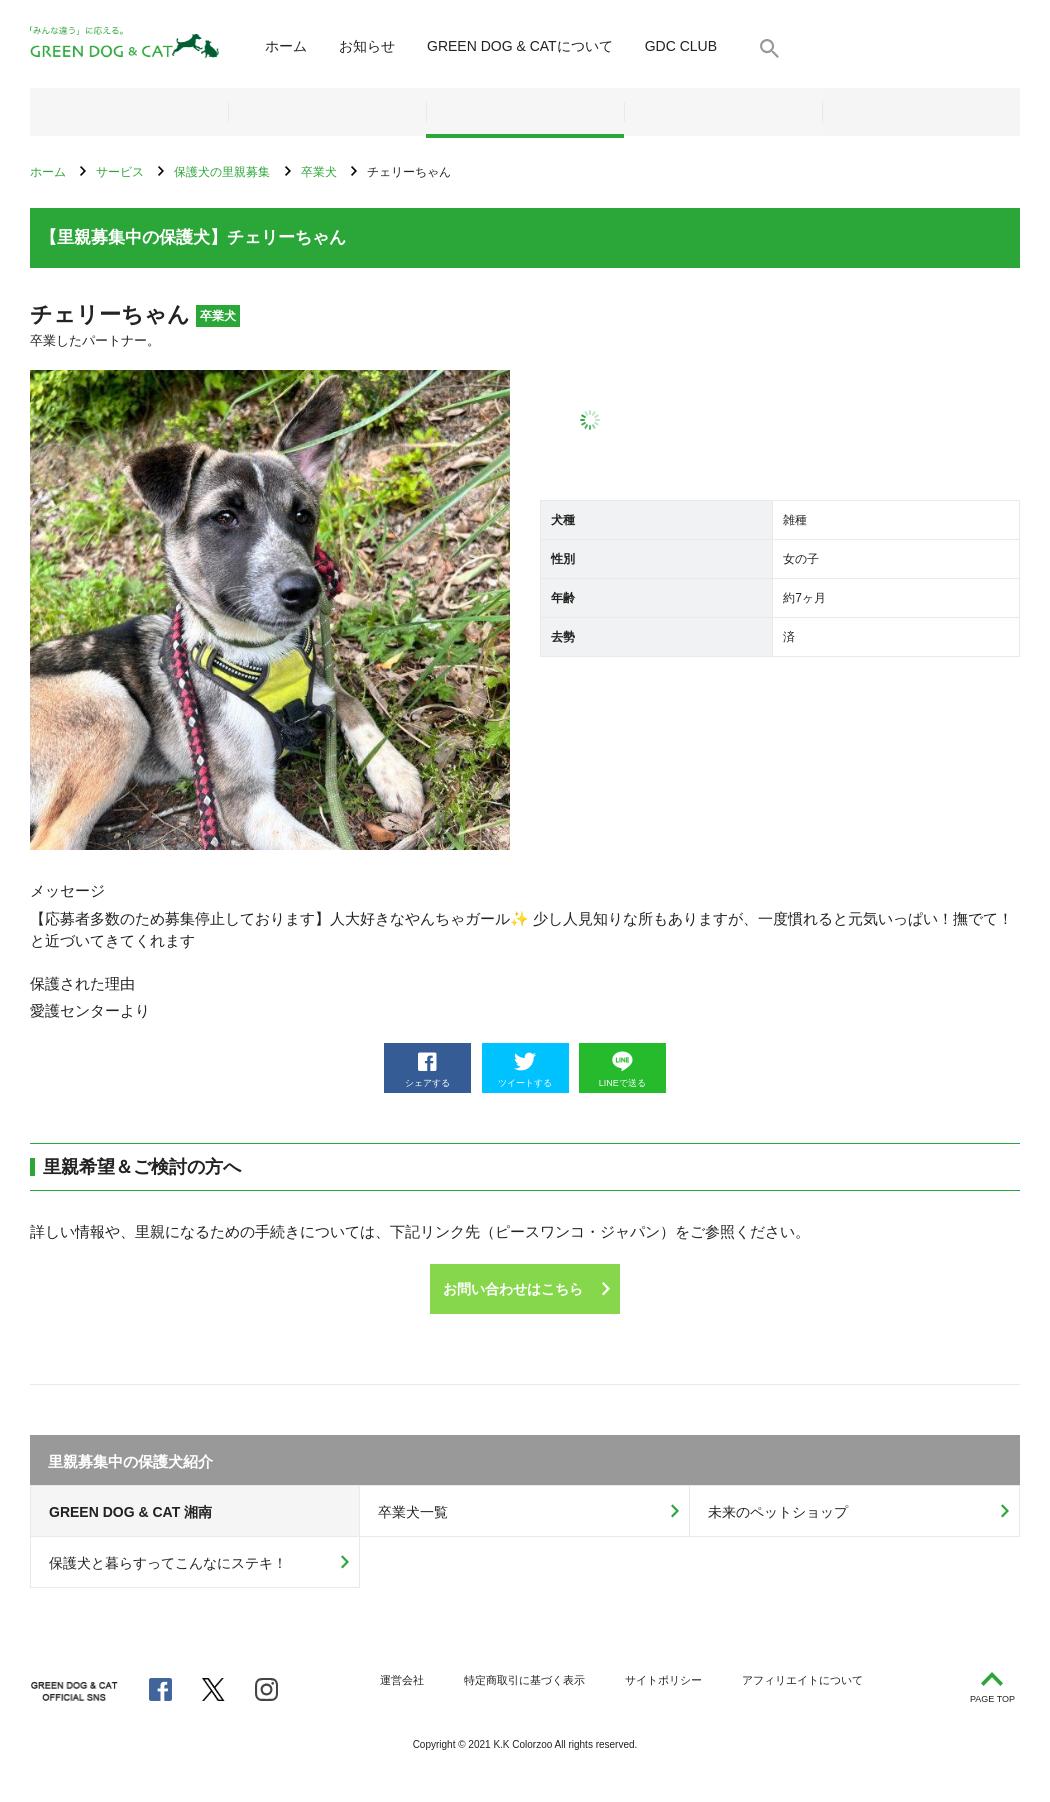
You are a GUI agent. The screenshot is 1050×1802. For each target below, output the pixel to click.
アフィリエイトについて (802, 1680)
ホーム (286, 46)
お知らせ (367, 46)
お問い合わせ (921, 112)
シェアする (427, 1069)
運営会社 (402, 1680)
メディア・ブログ (723, 112)
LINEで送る (622, 1069)
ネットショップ (129, 112)
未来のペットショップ (778, 1512)
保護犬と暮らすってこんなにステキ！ (168, 1563)
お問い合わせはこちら (513, 1289)
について (520, 46)
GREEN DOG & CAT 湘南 (130, 1512)
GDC (681, 46)
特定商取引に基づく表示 (524, 1680)
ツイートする (525, 1069)
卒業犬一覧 (413, 1512)
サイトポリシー (663, 1680)
